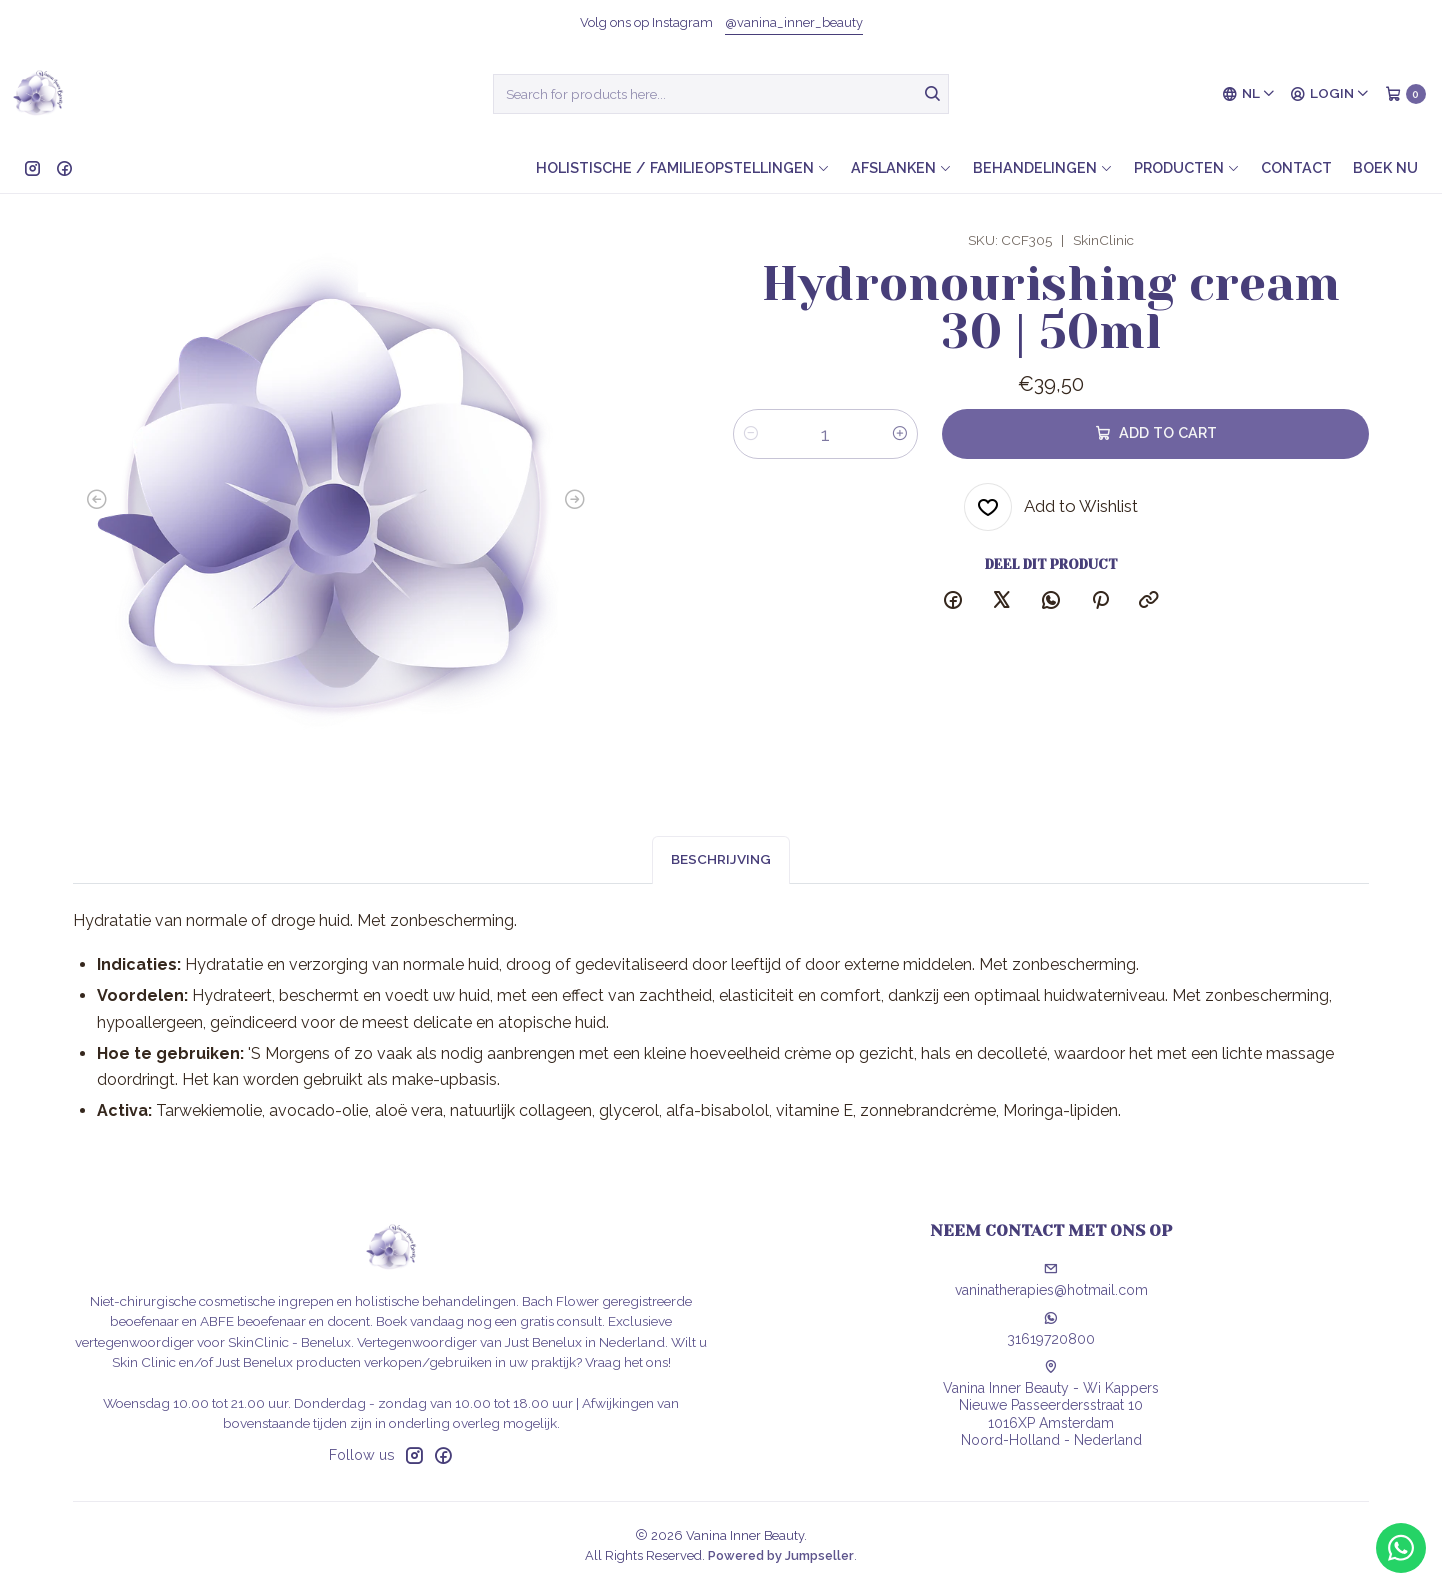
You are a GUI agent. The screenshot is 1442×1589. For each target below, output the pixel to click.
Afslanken (901, 167)
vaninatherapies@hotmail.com (1051, 1280)
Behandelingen (1043, 167)
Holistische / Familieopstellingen (683, 167)
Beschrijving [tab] (721, 872)
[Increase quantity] (900, 434)
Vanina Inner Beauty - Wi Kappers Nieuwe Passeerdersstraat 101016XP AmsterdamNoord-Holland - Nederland (1051, 1404)
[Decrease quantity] (751, 434)
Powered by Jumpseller (781, 1555)
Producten (1187, 167)
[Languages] (1249, 94)
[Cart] (1405, 94)
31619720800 (1051, 1329)
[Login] (1330, 94)
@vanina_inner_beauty (794, 22)
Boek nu (1385, 167)
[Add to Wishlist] (1051, 507)
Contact (1296, 167)
